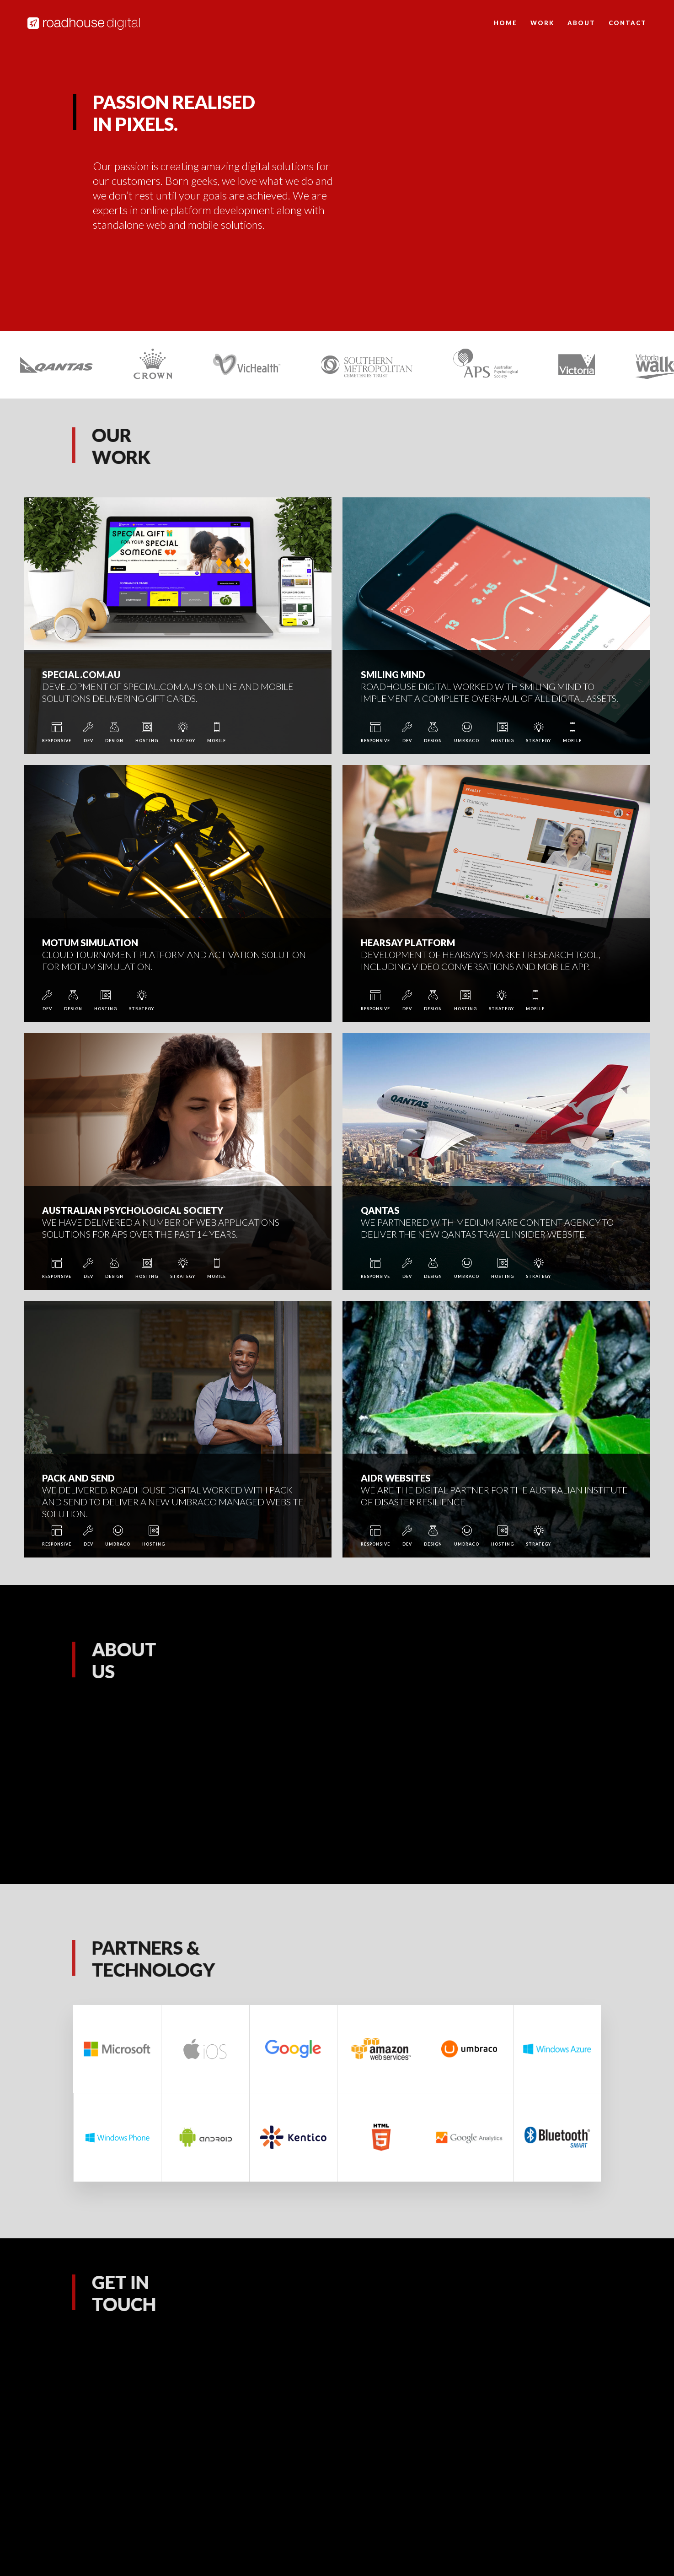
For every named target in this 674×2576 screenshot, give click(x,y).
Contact (628, 23)
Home (505, 23)
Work (542, 23)
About (581, 23)
